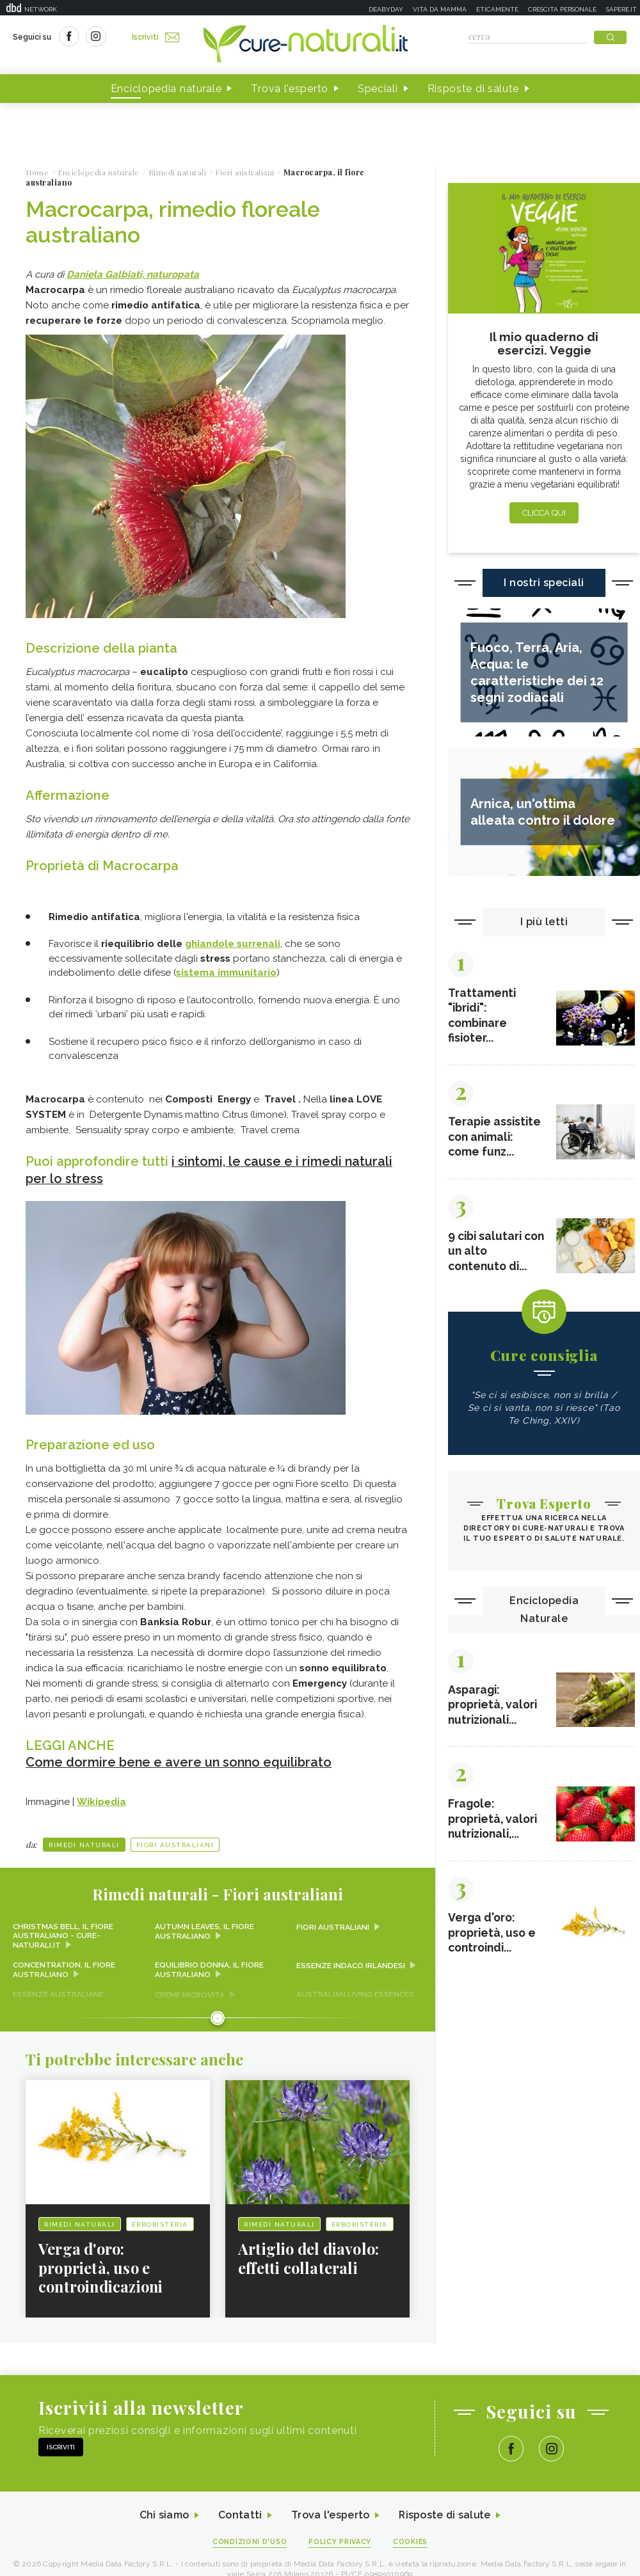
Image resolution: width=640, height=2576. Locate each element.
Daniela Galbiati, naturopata (133, 274)
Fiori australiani (175, 1843)
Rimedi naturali (84, 1843)
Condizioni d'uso (249, 2541)
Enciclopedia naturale (166, 89)
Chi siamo (163, 2514)
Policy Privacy (340, 2541)
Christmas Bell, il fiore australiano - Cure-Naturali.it (63, 1934)
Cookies (411, 2541)
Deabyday (386, 9)
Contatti (238, 2514)
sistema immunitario (226, 973)
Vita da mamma (440, 9)
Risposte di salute (474, 89)
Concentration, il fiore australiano (64, 1969)
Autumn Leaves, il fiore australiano (204, 1930)
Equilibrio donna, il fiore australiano (209, 1969)
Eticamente (497, 9)
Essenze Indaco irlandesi (351, 1964)
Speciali (378, 89)
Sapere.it (621, 9)
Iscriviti (155, 37)
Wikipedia (101, 1800)
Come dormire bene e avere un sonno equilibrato (180, 1761)
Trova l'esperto (289, 89)
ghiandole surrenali (232, 944)
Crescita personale (562, 9)
